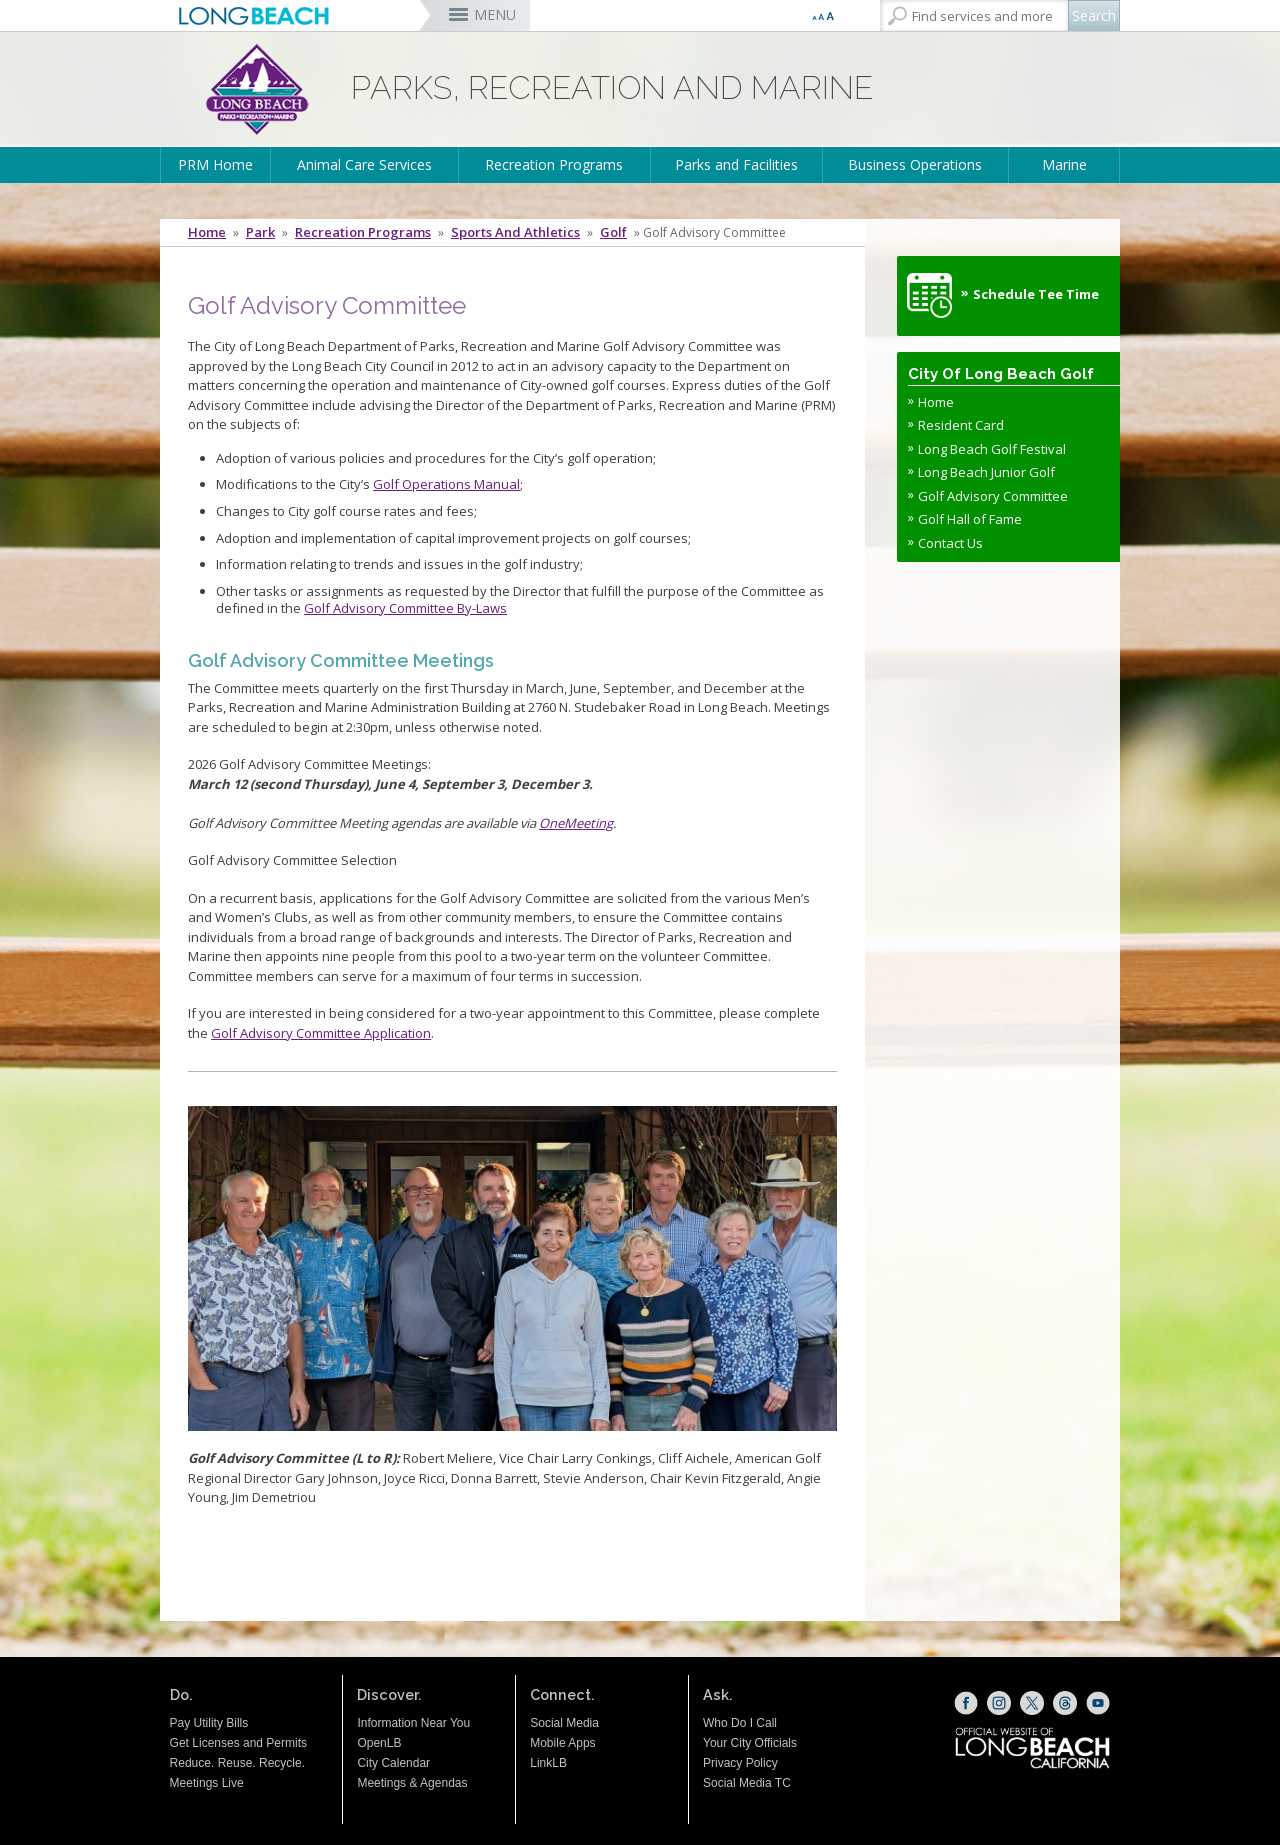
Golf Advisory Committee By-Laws (405, 608)
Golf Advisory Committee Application (321, 1033)
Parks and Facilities (736, 164)
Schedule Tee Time (1036, 294)
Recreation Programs (554, 164)
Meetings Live (207, 1783)
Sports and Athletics (515, 232)
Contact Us (950, 543)
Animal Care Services (364, 164)
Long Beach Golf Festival (992, 449)
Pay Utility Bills (209, 1723)
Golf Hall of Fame (970, 519)
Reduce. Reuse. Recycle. (237, 1763)
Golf (613, 232)
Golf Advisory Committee (993, 496)
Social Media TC (747, 1783)
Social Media (564, 1723)
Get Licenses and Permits (238, 1743)
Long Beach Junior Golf (986, 472)
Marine (1064, 164)
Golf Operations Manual (446, 484)
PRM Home (215, 164)
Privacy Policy (740, 1763)
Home (207, 232)
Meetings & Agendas (412, 1783)
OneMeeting (576, 823)
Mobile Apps (562, 1743)
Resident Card (961, 425)
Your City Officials (750, 1743)
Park (260, 232)
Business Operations (915, 164)
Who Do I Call (740, 1723)
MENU (495, 14)
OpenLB (379, 1743)
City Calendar (393, 1763)
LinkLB (548, 1763)
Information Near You (413, 1723)
